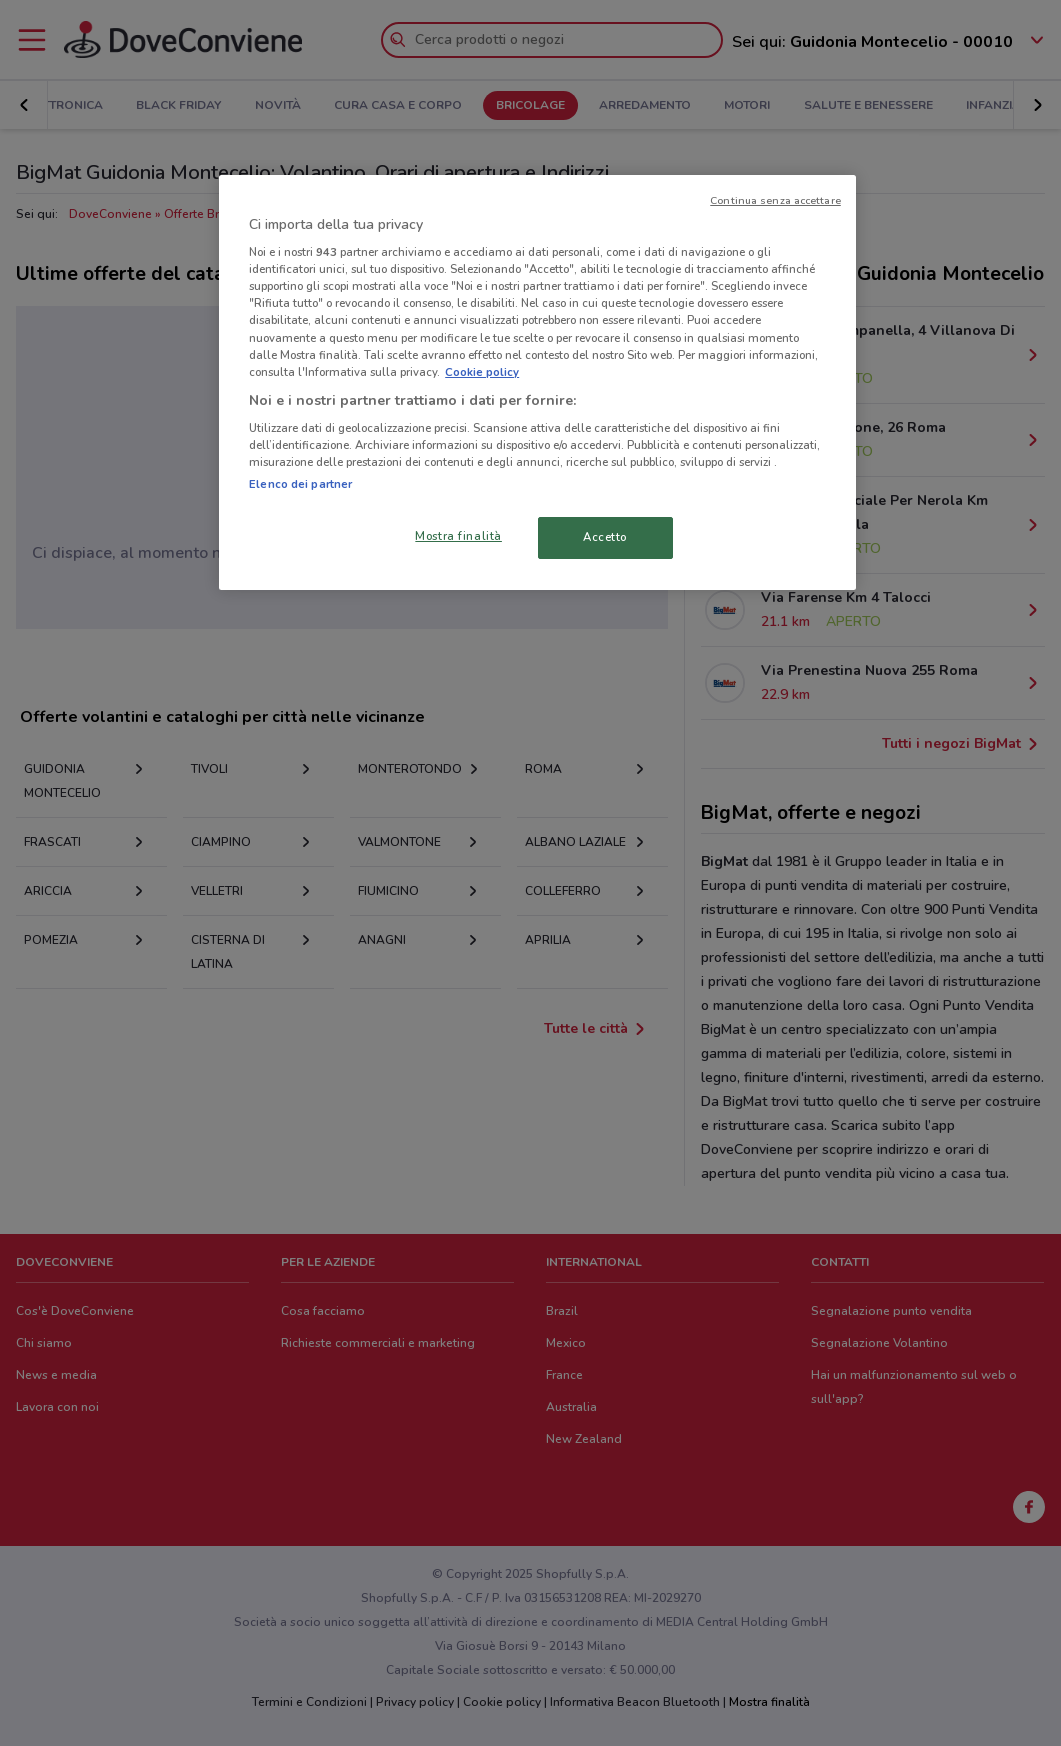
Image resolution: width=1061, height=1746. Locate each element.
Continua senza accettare (775, 200)
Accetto (605, 537)
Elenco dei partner (300, 484)
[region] (537, 383)
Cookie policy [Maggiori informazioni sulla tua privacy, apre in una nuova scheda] (482, 372)
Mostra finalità (458, 536)
